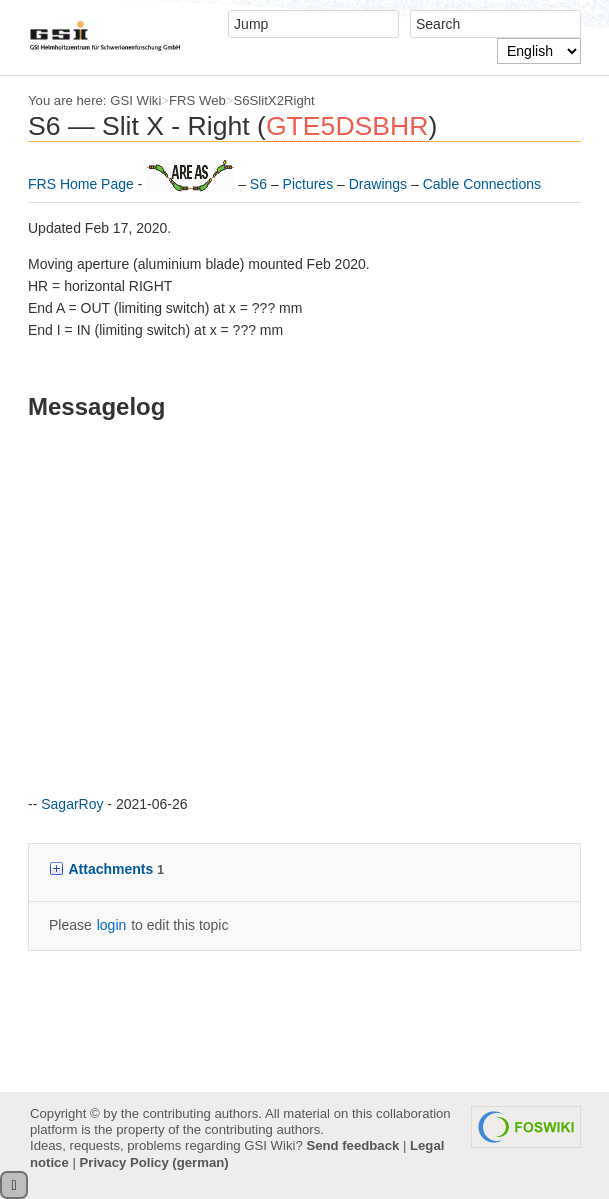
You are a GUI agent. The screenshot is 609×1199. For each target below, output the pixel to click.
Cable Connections (482, 184)
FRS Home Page (83, 184)
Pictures (310, 184)
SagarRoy (72, 804)
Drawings (380, 184)
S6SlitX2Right (274, 100)
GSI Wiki (135, 100)
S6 (260, 184)
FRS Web (197, 100)
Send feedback (352, 1145)
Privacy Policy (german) (153, 1162)
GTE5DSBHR (347, 126)
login (112, 925)
